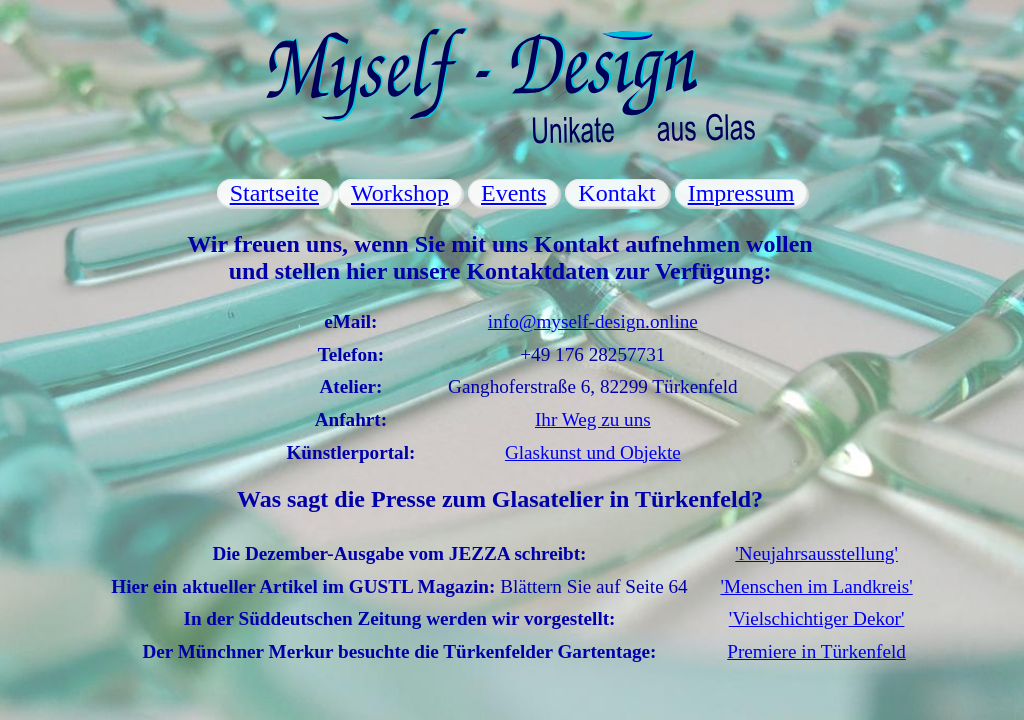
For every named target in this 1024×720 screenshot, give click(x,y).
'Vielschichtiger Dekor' (817, 618)
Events (513, 193)
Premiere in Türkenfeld (816, 651)
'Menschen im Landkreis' (816, 586)
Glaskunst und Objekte (593, 452)
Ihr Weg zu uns (593, 419)
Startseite (274, 193)
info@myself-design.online (593, 321)
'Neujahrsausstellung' (816, 553)
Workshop (400, 193)
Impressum (741, 193)
